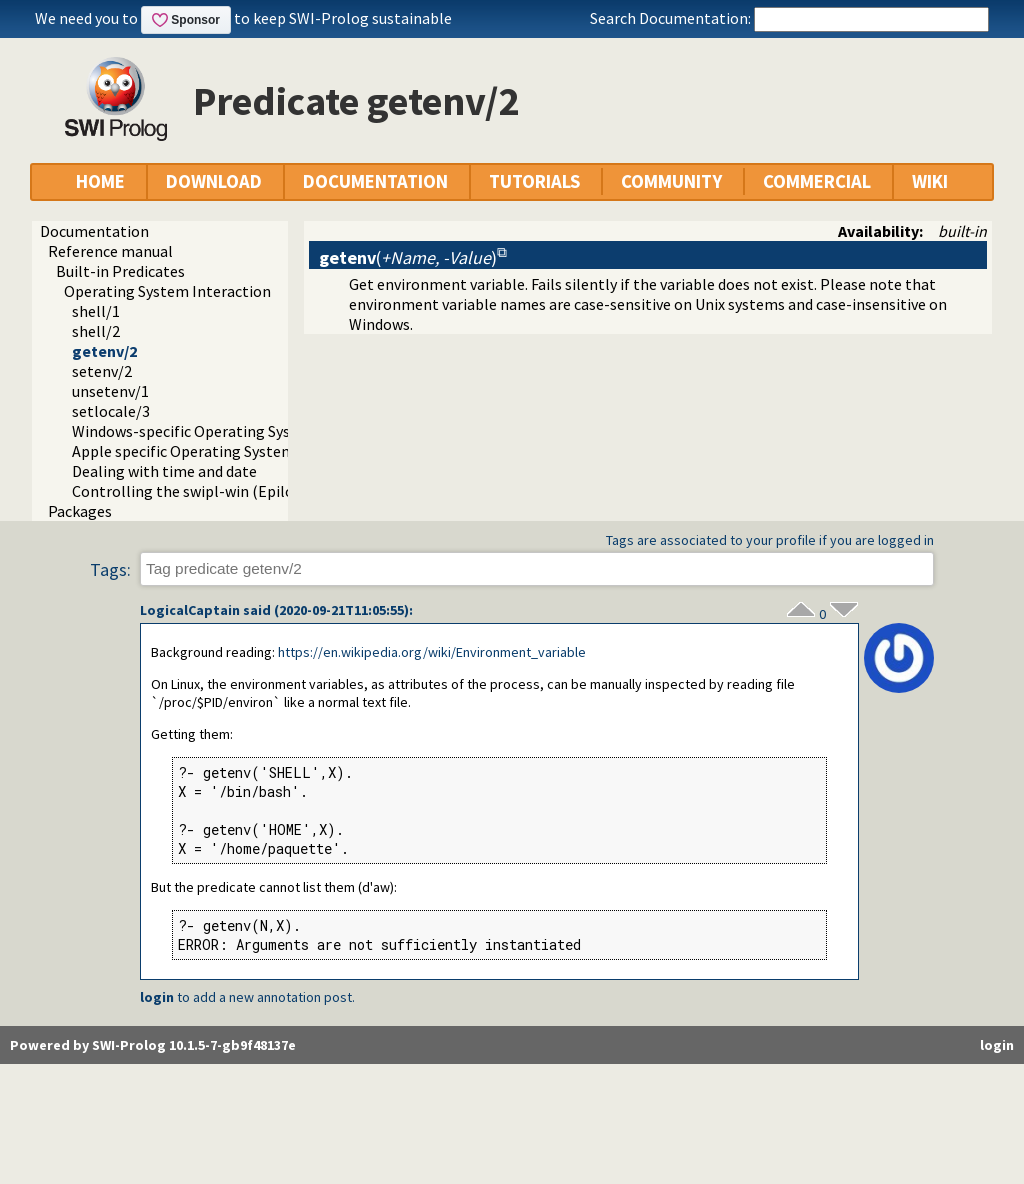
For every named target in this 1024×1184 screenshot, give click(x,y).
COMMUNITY (671, 181)
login (157, 997)
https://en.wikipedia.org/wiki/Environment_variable (432, 652)
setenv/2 (102, 371)
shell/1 (96, 311)
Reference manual (110, 251)
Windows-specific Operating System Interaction (236, 431)
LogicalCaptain (190, 610)
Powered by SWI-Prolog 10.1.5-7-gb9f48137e (153, 1045)
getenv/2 (104, 351)
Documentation (94, 231)
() (408, 257)
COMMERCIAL (817, 181)
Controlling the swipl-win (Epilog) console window (246, 491)
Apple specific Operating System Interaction (224, 451)
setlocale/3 (111, 411)
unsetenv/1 (110, 391)
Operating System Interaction (167, 291)
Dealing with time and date (164, 471)
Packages (80, 511)
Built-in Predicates (120, 271)
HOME (100, 181)
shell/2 (96, 331)
